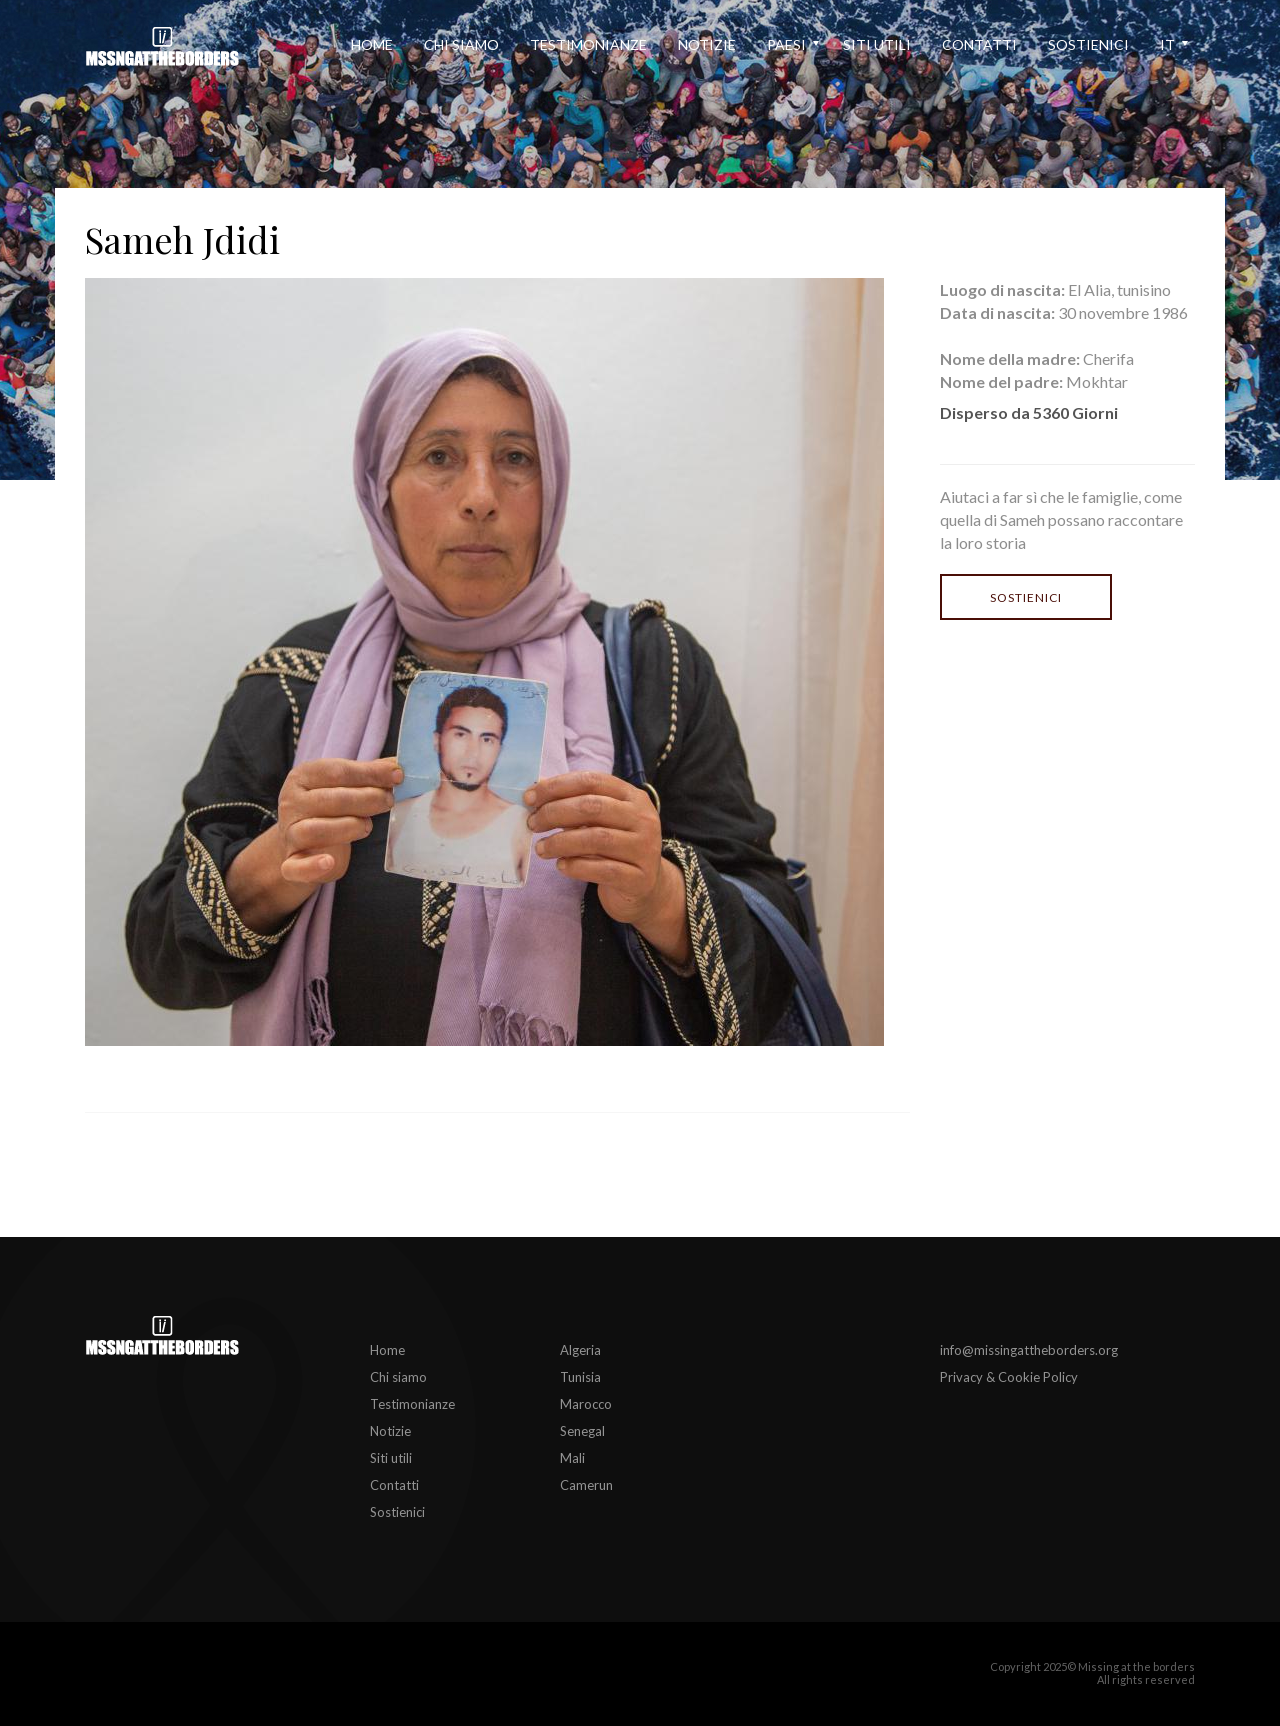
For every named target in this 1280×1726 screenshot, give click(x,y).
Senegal (582, 1431)
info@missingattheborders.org (1029, 1350)
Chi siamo (461, 44)
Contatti (979, 44)
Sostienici (1088, 44)
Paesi (786, 44)
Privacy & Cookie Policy (1009, 1377)
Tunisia (580, 1377)
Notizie (707, 44)
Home (372, 44)
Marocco (586, 1404)
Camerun (586, 1485)
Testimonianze (588, 44)
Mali (572, 1458)
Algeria (580, 1350)
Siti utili (877, 44)
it (1167, 44)
